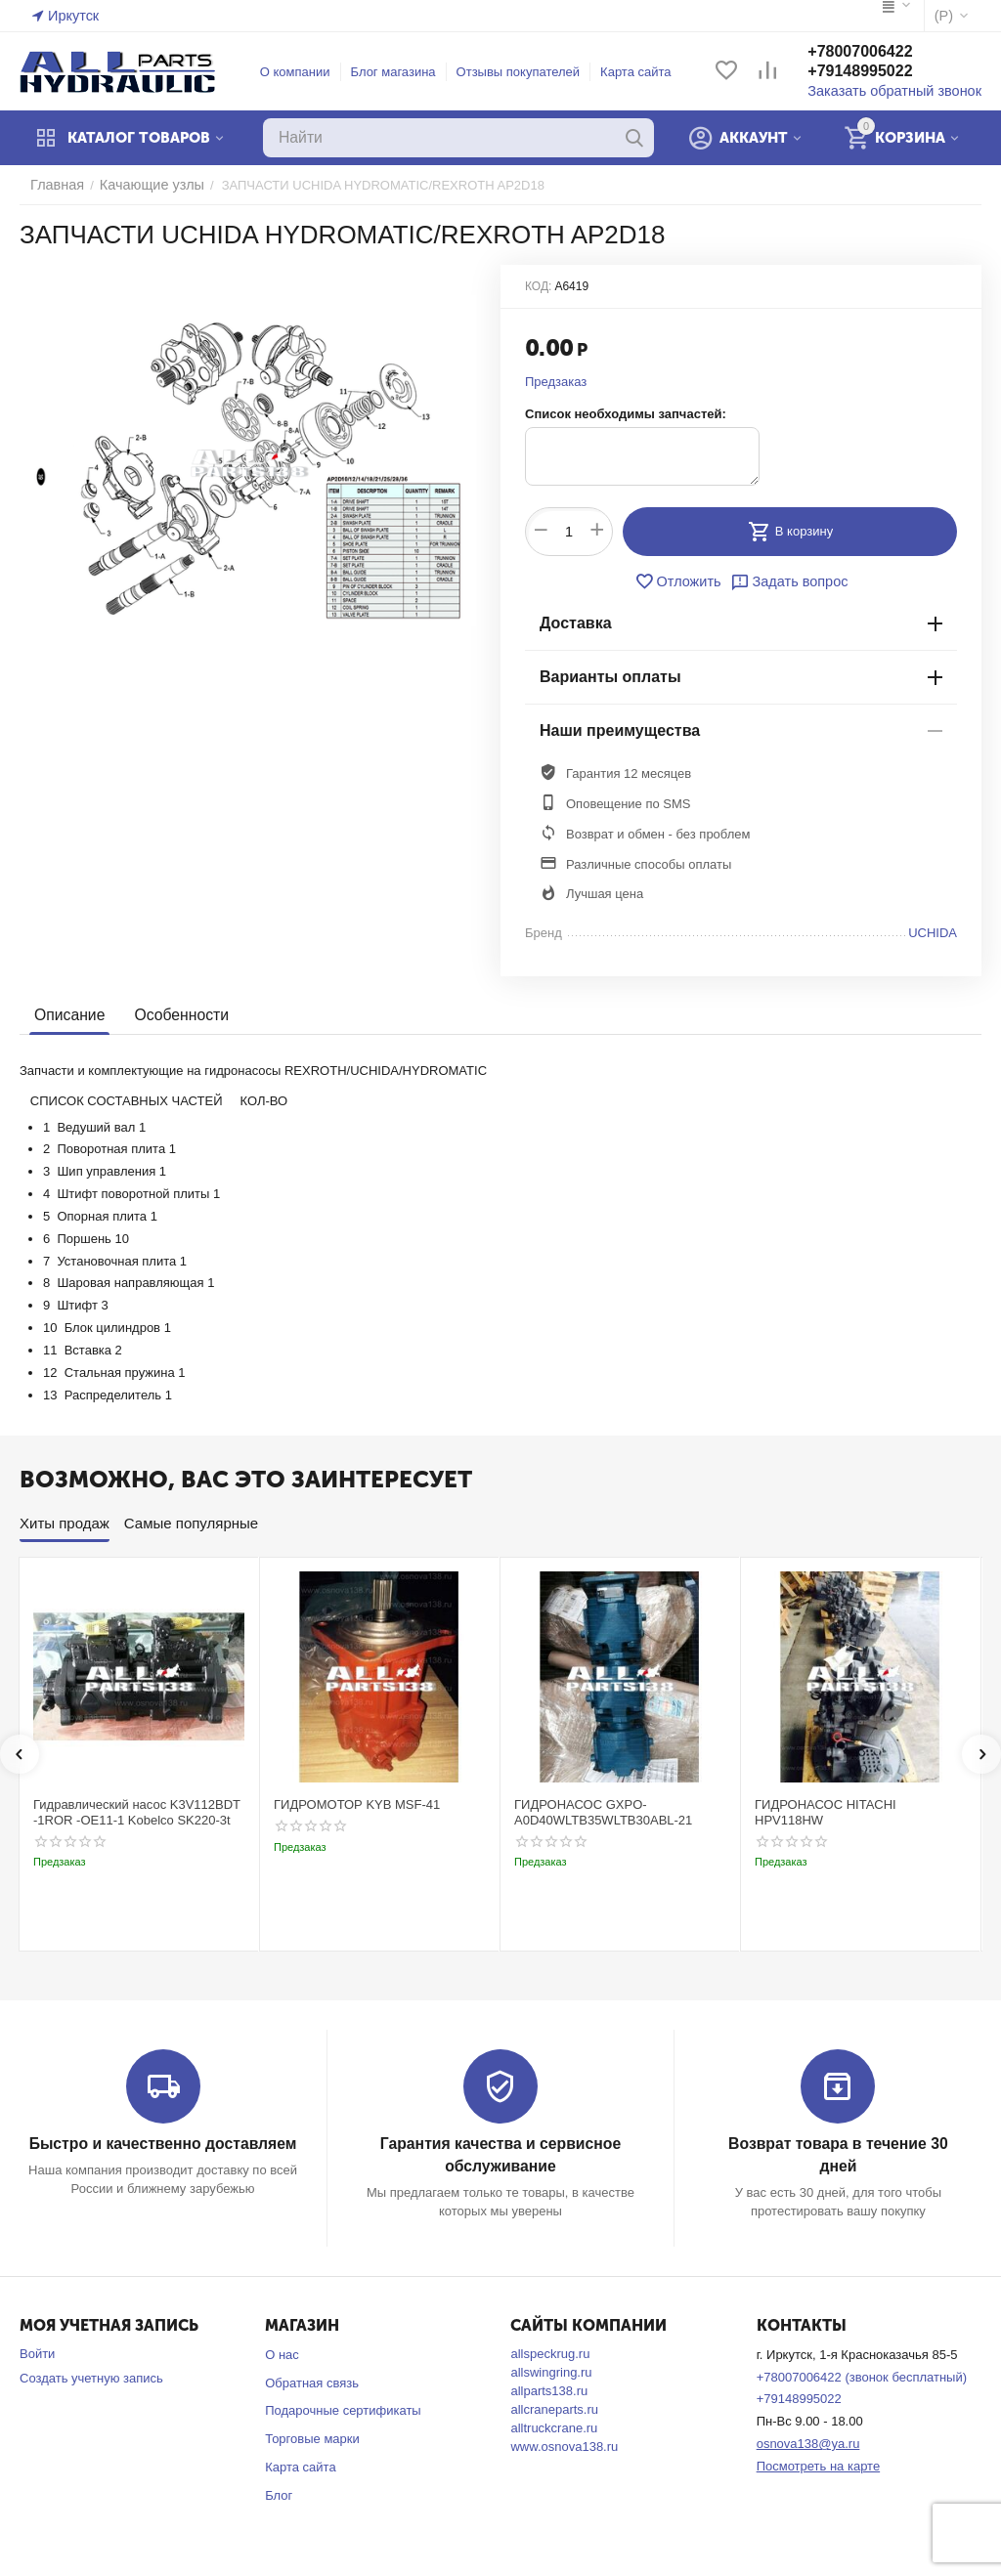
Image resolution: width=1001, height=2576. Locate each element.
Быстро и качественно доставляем (162, 2143)
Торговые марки (312, 2436)
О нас (282, 2352)
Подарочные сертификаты (342, 2409)
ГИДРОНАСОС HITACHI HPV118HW (825, 1812)
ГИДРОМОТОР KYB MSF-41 (357, 1804)
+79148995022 (877, 72)
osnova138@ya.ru (808, 2441)
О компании (304, 71)
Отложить (682, 581)
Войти (37, 2351)
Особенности (176, 1015)
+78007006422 (877, 52)
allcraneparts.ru (554, 2407)
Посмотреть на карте (818, 2464)
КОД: (538, 286)
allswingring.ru (550, 2370)
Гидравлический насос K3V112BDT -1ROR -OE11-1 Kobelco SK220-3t (136, 1812)
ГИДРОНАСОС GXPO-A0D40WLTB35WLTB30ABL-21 (603, 1812)
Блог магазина (402, 71)
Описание (68, 1015)
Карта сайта (644, 71)
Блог (278, 2493)
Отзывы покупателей (527, 71)
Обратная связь (312, 2381)
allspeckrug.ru (549, 2351)
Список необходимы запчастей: (625, 414)
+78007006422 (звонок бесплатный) (862, 2375)
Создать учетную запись (91, 2376)
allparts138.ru (549, 2389)
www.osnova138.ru (564, 2444)
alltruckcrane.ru (553, 2426)
